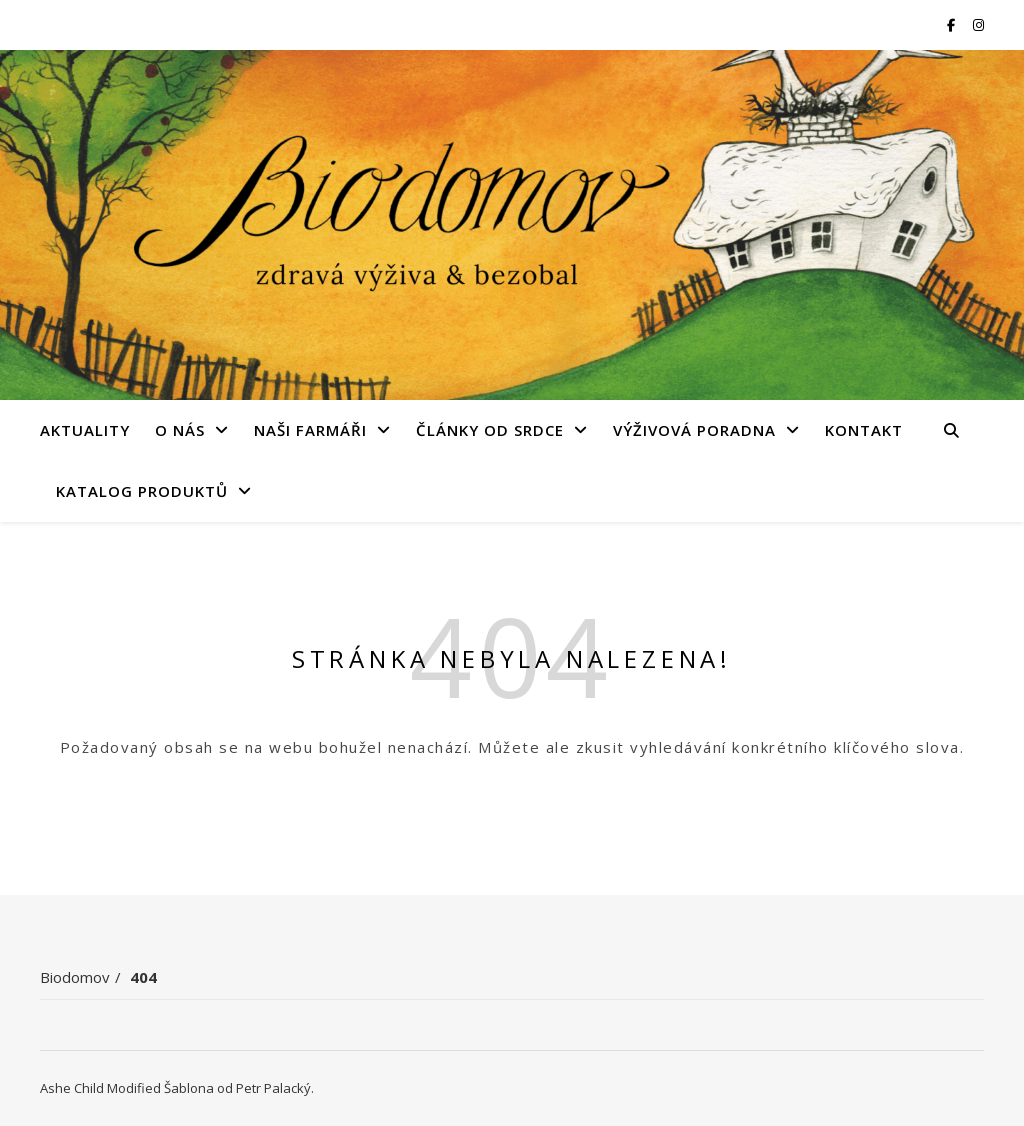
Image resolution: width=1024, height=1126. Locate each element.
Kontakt (864, 430)
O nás (180, 430)
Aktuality (85, 430)
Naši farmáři (310, 430)
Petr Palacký (273, 1088)
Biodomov (75, 977)
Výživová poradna (694, 430)
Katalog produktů (142, 491)
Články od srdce (490, 430)
